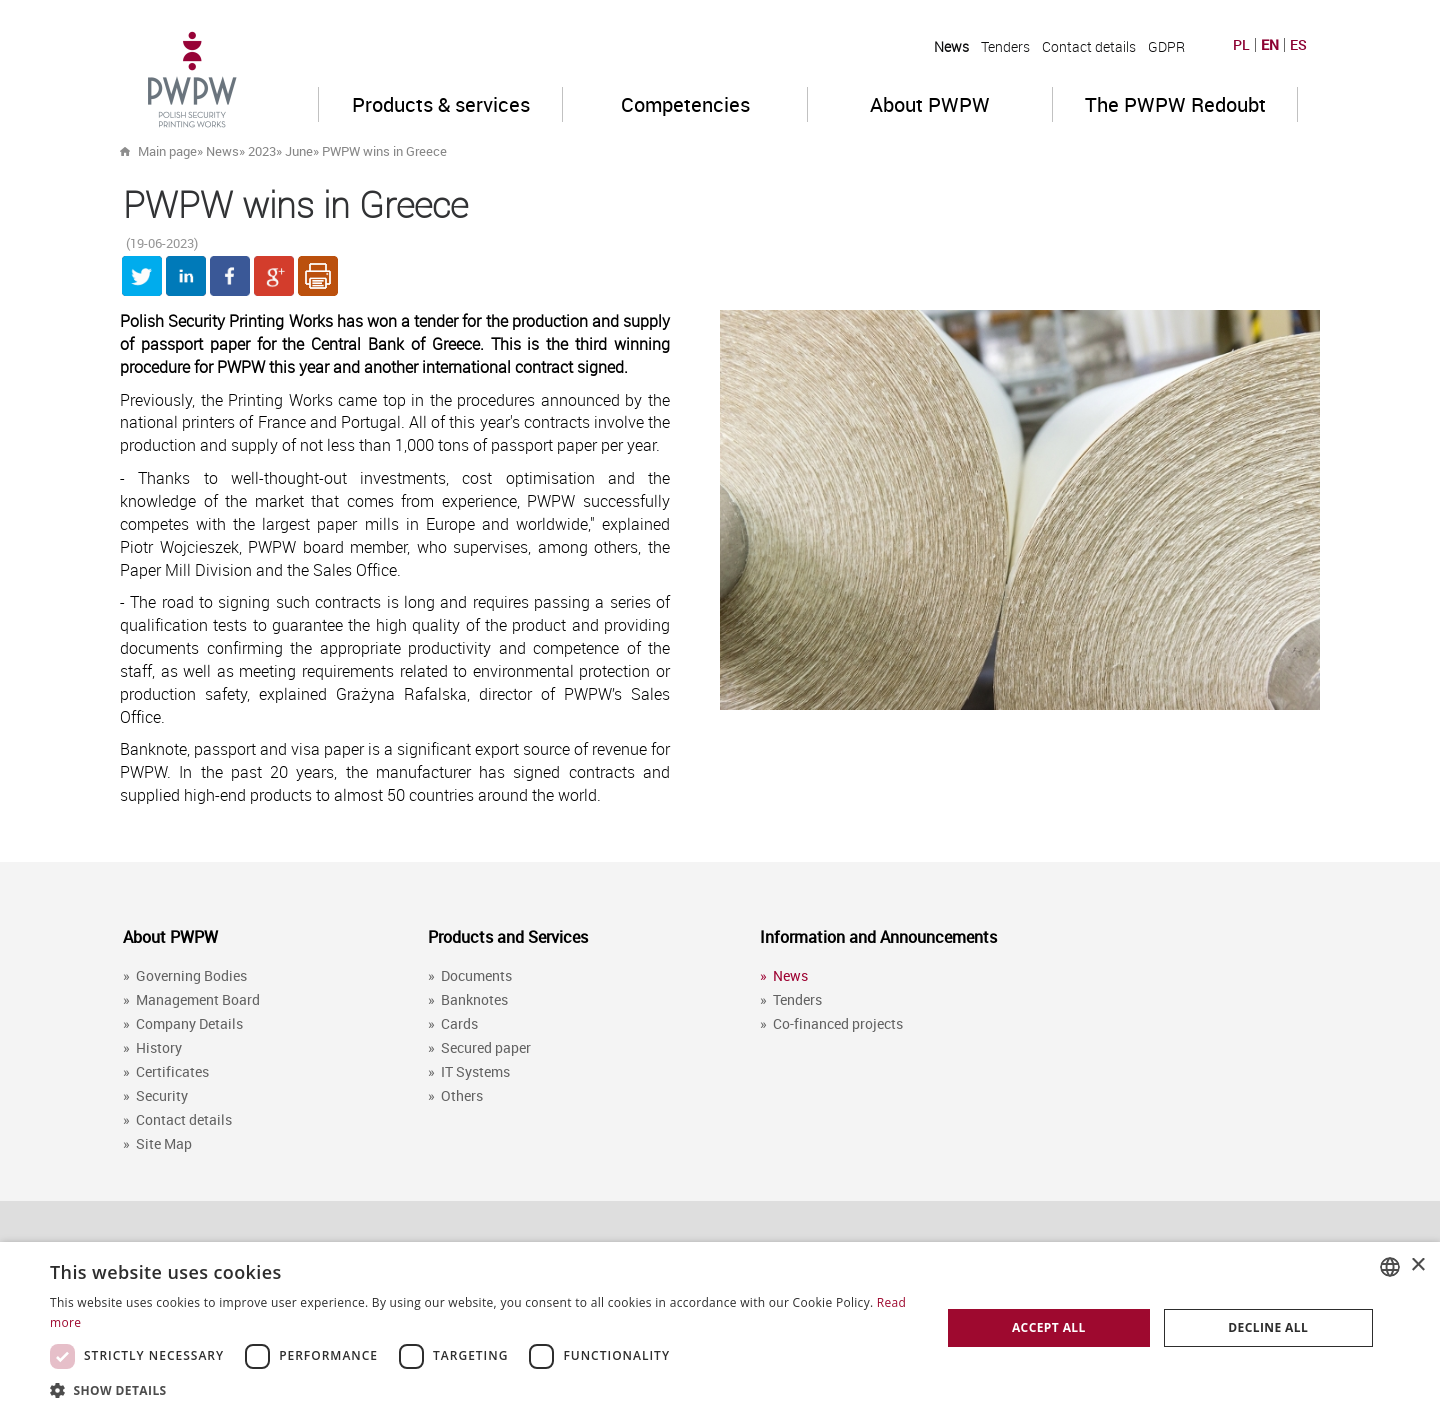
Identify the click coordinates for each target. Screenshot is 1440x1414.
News (951, 46)
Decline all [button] (1268, 1327)
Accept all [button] (1049, 1327)
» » (361, 151)
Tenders (1005, 46)
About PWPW (930, 104)
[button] (482, 1389)
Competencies (685, 104)
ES (1298, 45)
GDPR (1166, 46)
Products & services (441, 104)
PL (1241, 45)
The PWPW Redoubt (1175, 104)
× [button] (1417, 1265)
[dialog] (720, 1328)
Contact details (1089, 46)
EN (1270, 45)
